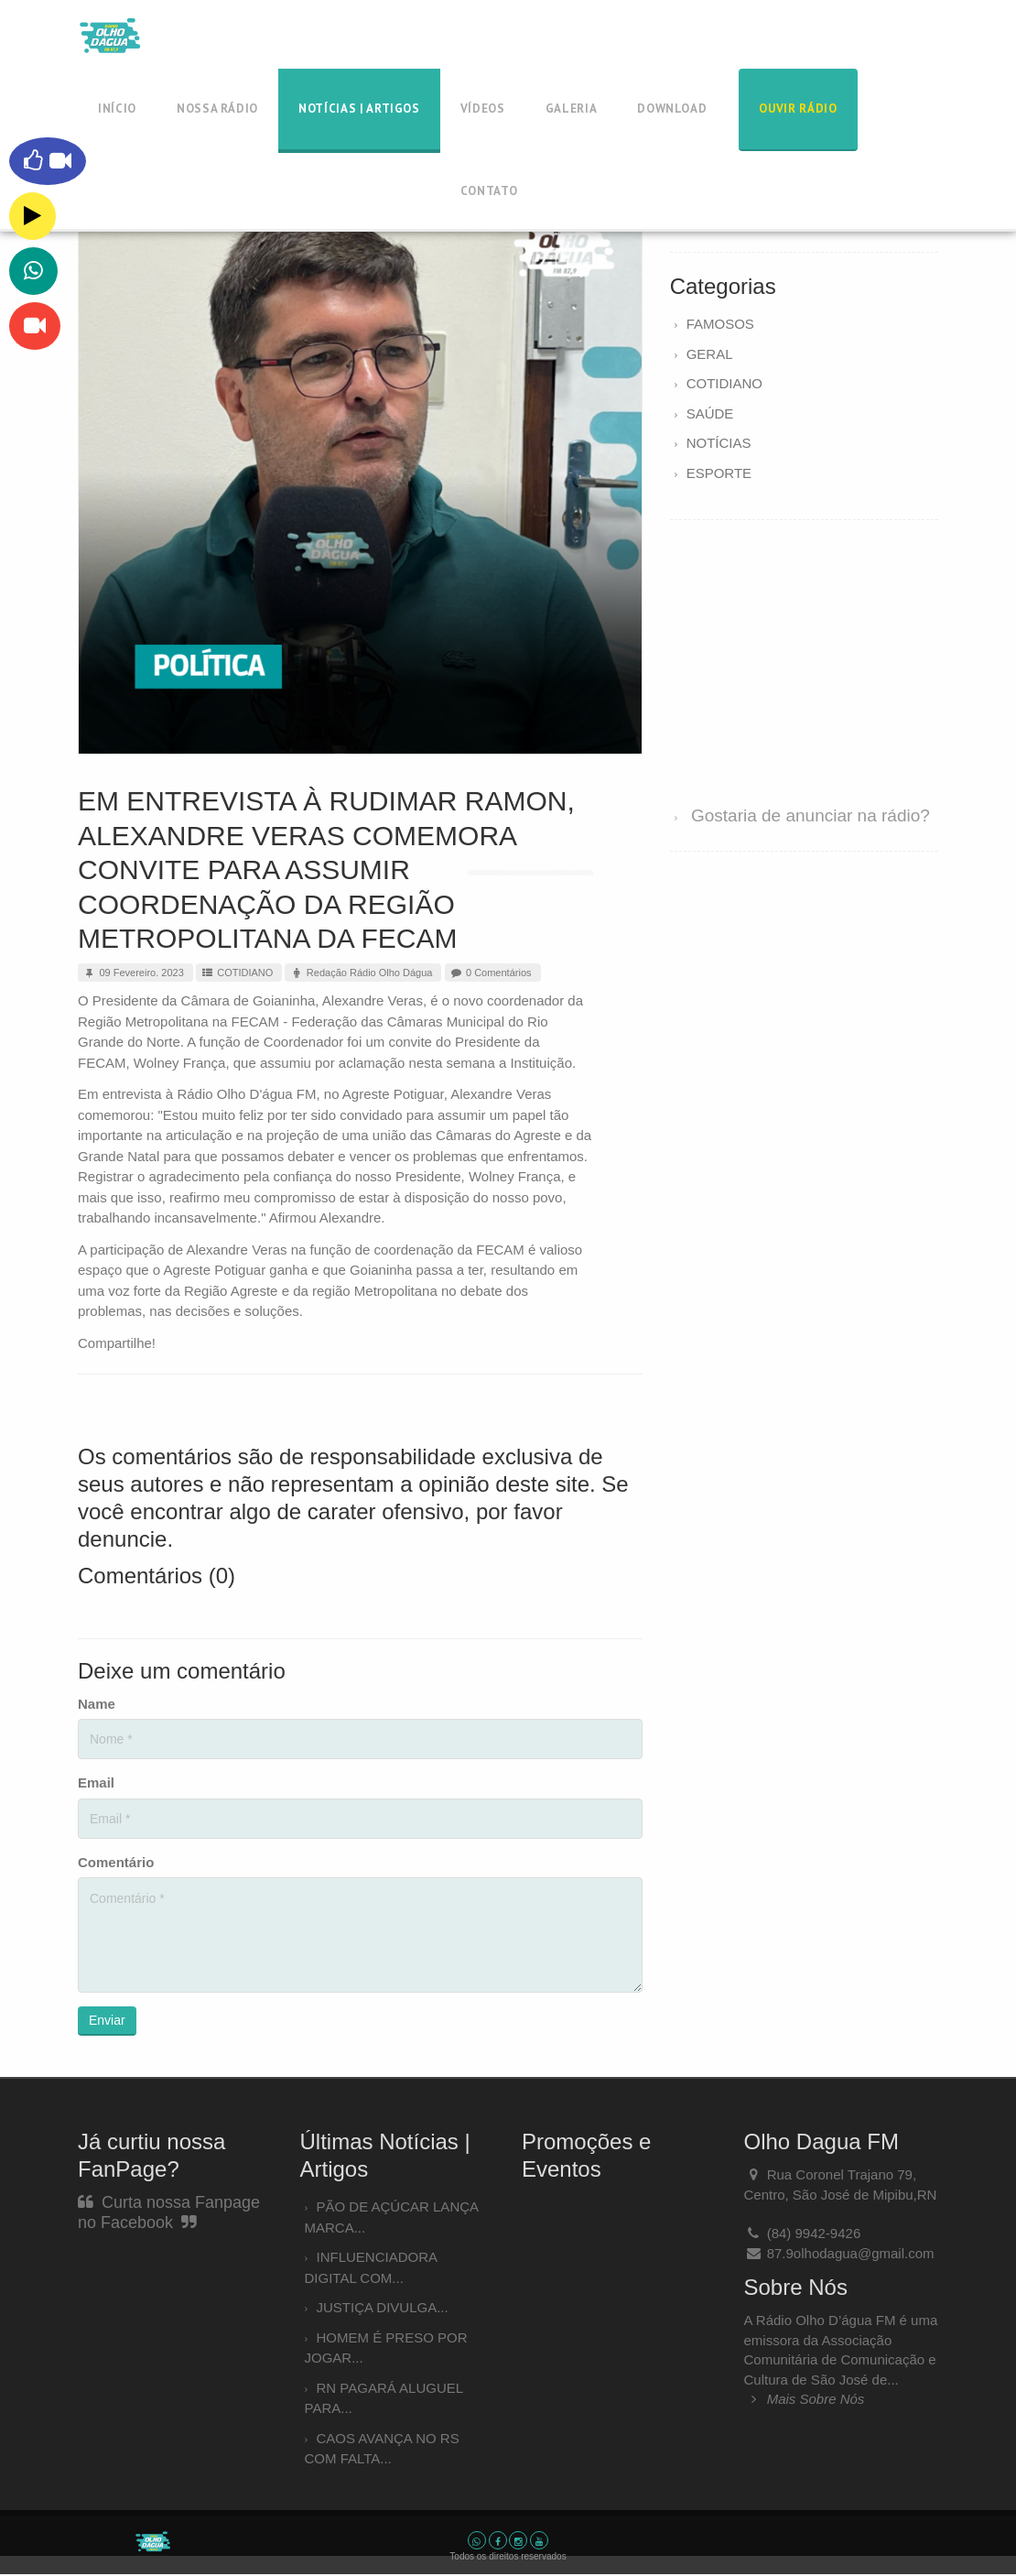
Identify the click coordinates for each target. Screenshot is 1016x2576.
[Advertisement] (804, 654)
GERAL (709, 354)
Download (672, 108)
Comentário (116, 1862)
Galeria (572, 108)
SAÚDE (710, 413)
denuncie (122, 1539)
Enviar (107, 2020)
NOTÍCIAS (718, 443)
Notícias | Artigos (359, 108)
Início (117, 108)
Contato (489, 191)
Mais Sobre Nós (804, 2399)
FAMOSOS (720, 324)
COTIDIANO (237, 972)
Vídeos (482, 108)
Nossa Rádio (217, 108)
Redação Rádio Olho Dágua (360, 972)
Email (96, 1782)
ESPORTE (718, 473)
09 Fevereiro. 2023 (133, 972)
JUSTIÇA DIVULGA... (383, 2307)
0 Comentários (490, 972)
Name (96, 1704)
